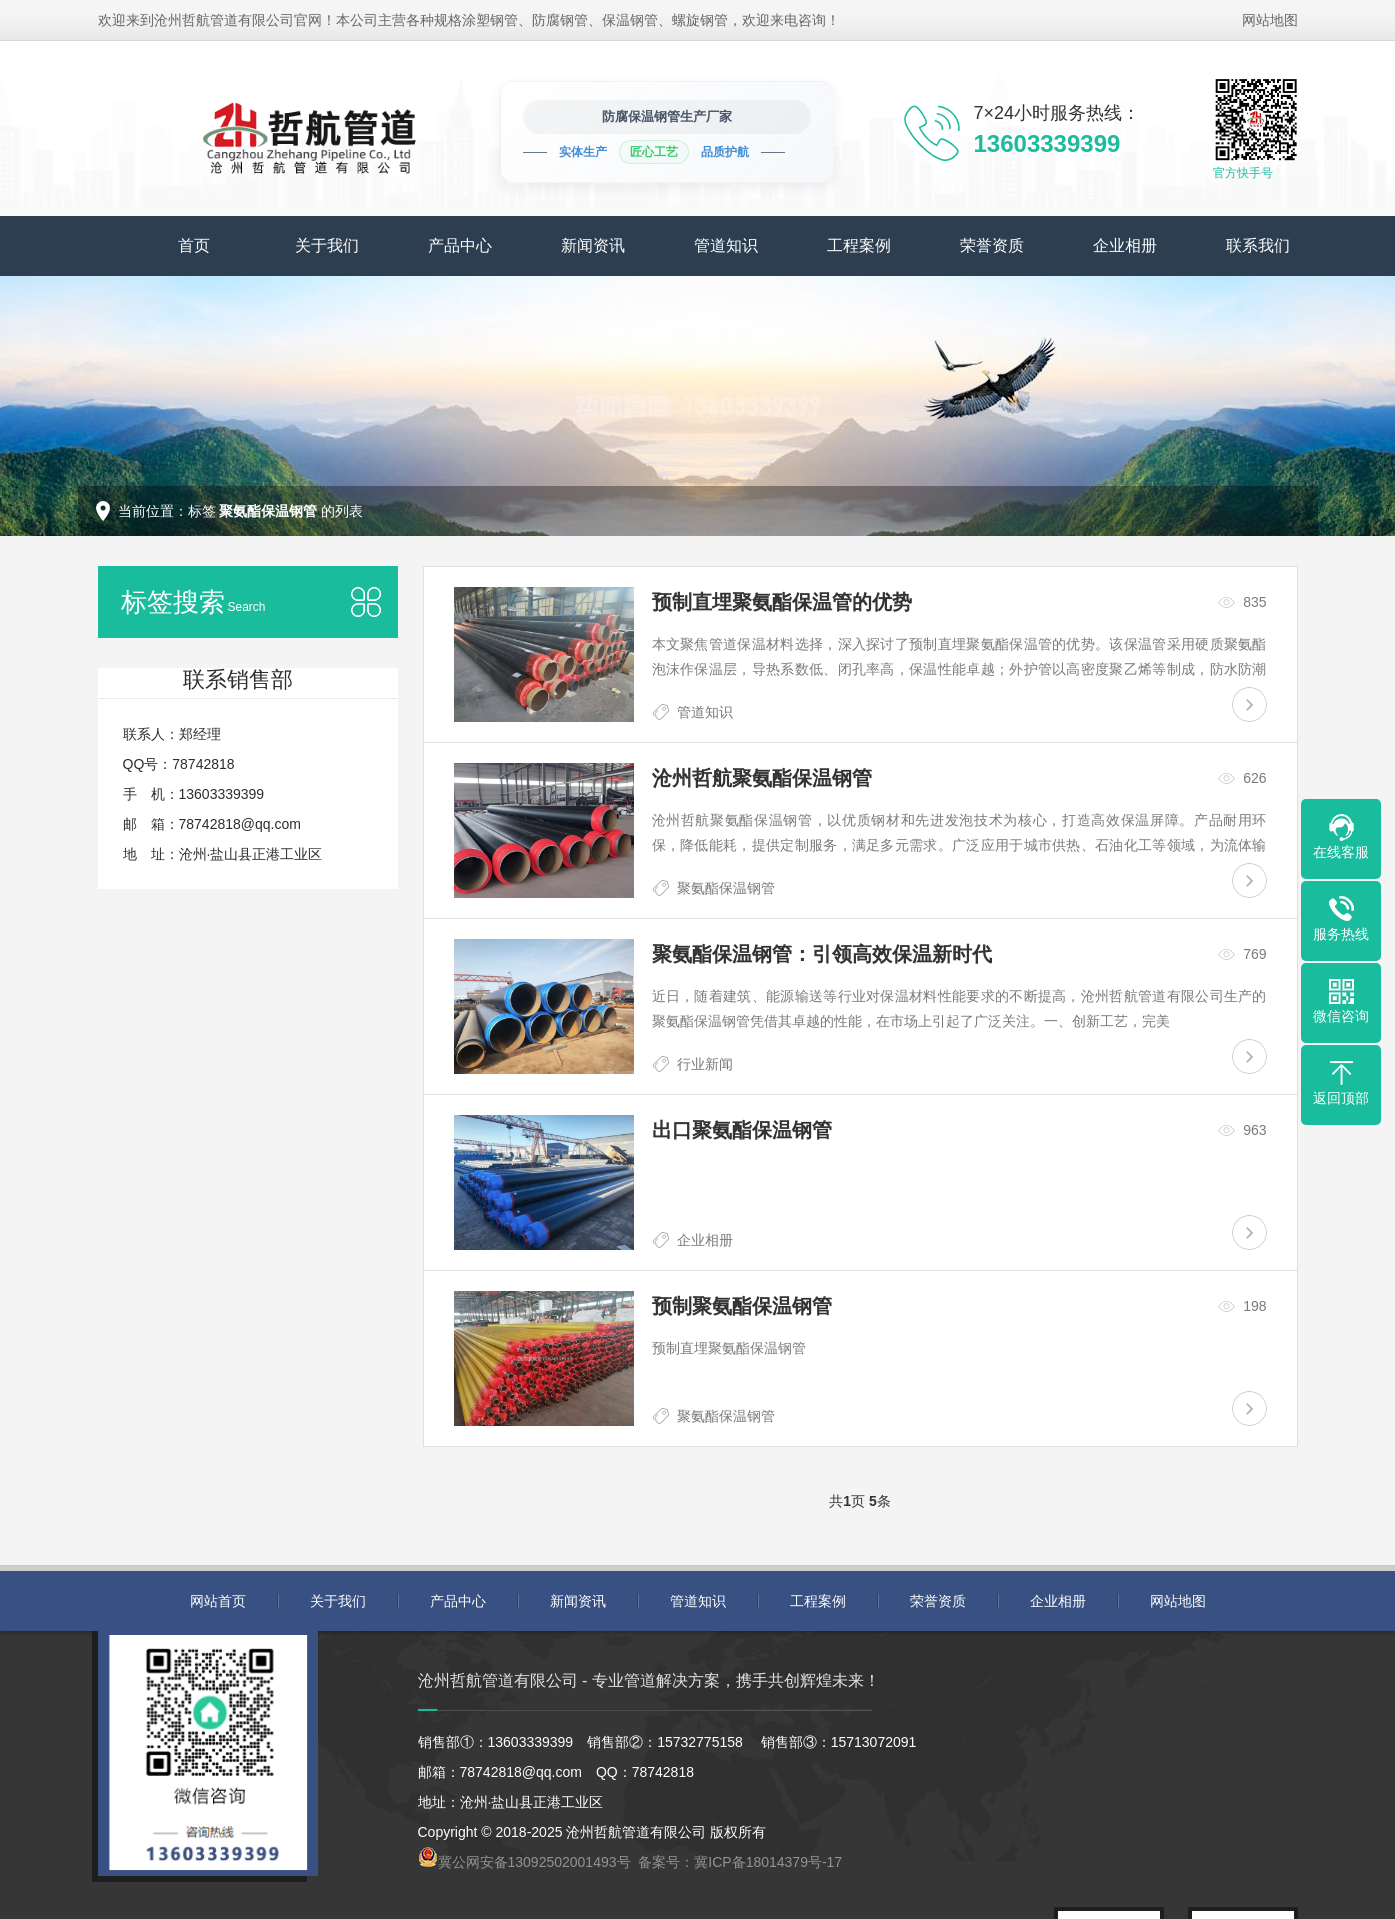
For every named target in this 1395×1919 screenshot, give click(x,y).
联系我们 (1258, 245)
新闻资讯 (593, 245)
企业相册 (1125, 245)
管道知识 (726, 245)
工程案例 (859, 245)
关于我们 (327, 245)
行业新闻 (705, 1064)
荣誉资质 (992, 245)
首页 (194, 245)
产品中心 (460, 245)
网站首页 (218, 1601)
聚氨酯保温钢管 (726, 888)
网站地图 (1270, 20)
